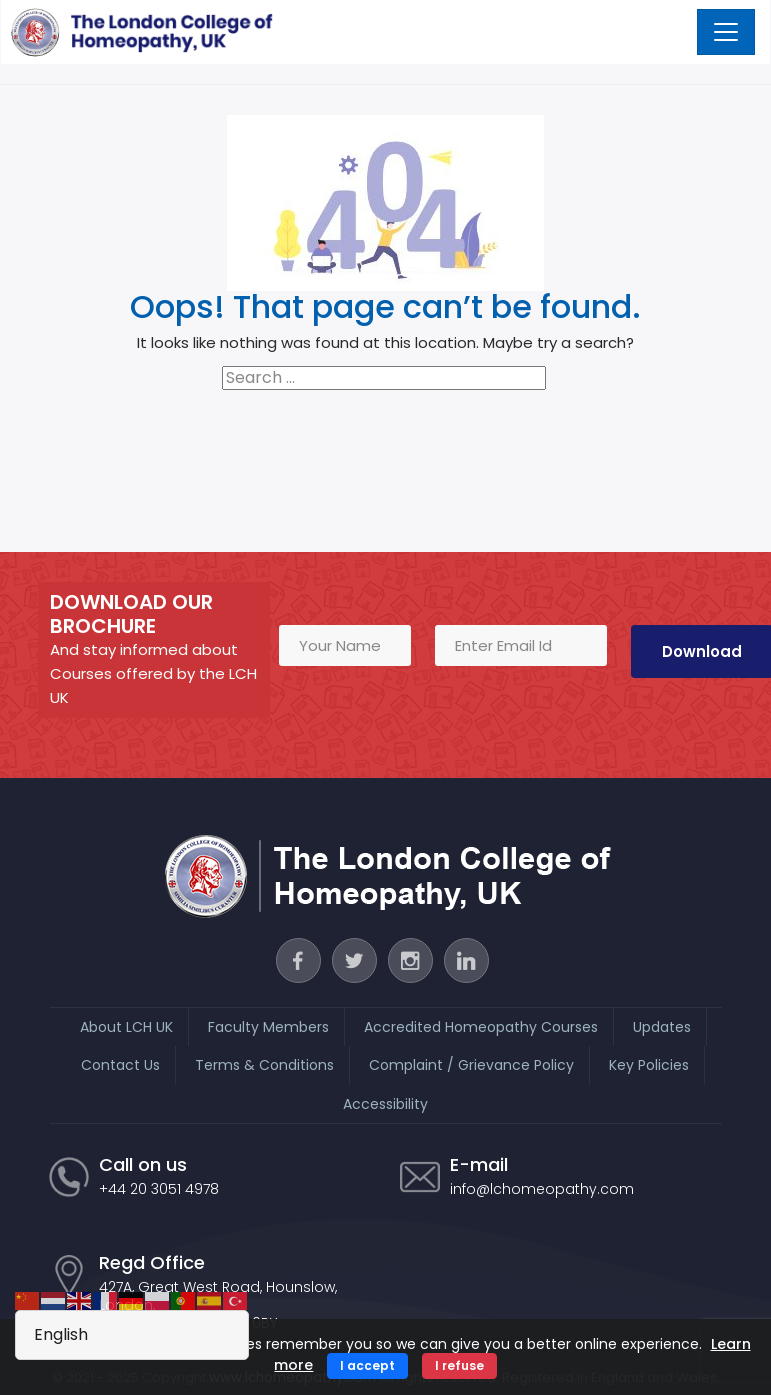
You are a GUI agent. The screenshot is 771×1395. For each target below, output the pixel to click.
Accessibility (385, 1103)
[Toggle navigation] (727, 32)
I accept (367, 1365)
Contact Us (120, 1064)
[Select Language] (132, 1335)
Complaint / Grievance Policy (471, 1064)
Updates (662, 1026)
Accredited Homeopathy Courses (481, 1026)
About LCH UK (126, 1026)
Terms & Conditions (264, 1064)
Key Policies (649, 1064)
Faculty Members (268, 1026)
